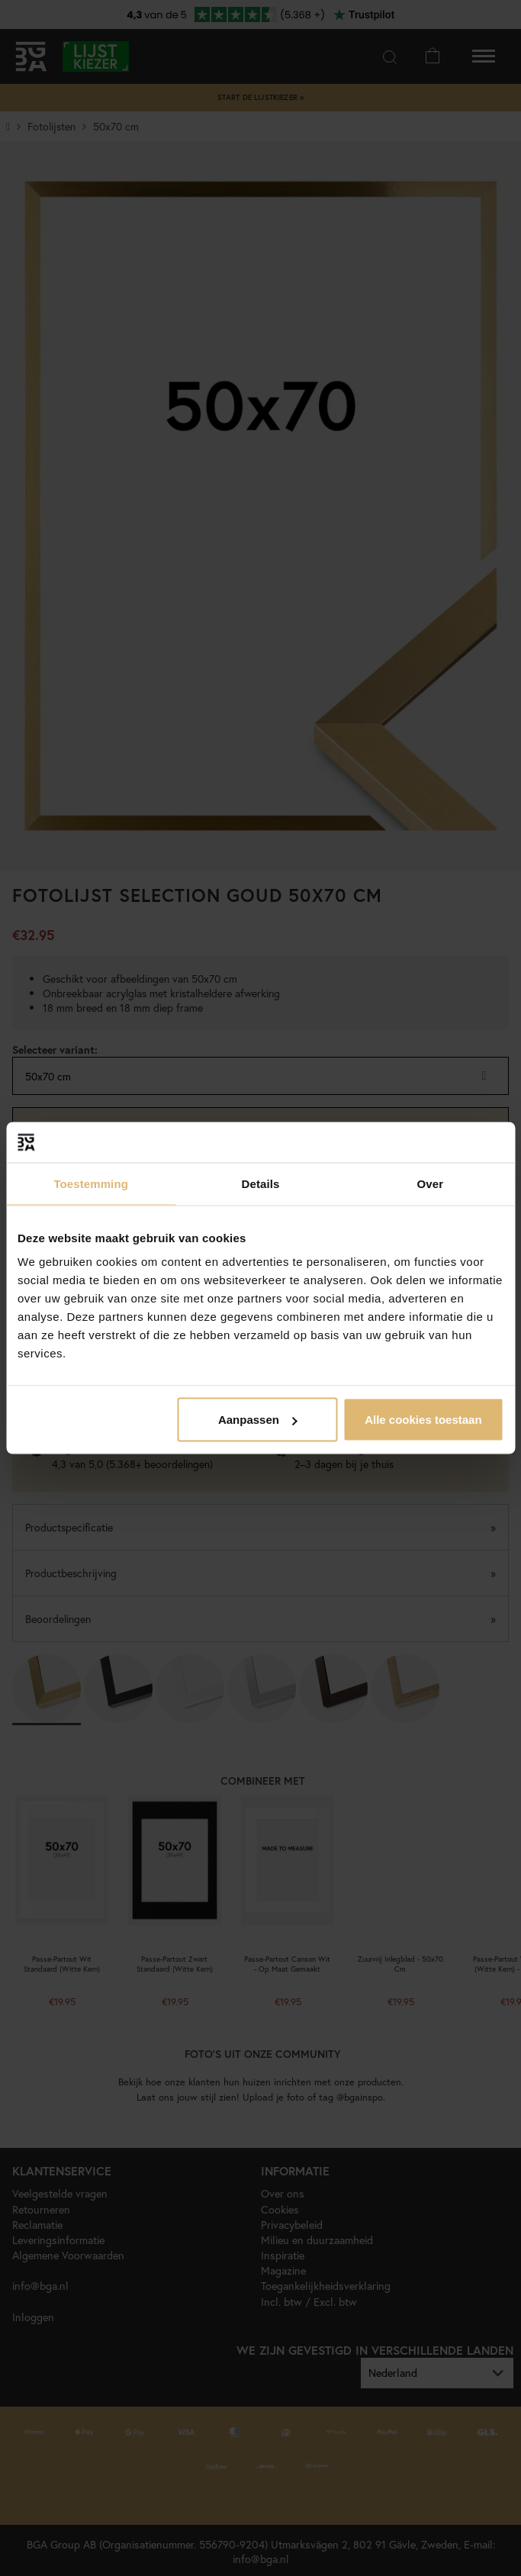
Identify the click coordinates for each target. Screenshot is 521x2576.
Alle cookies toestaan (423, 1419)
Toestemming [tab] (90, 1183)
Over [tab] (430, 1183)
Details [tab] (261, 1183)
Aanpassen (257, 1419)
